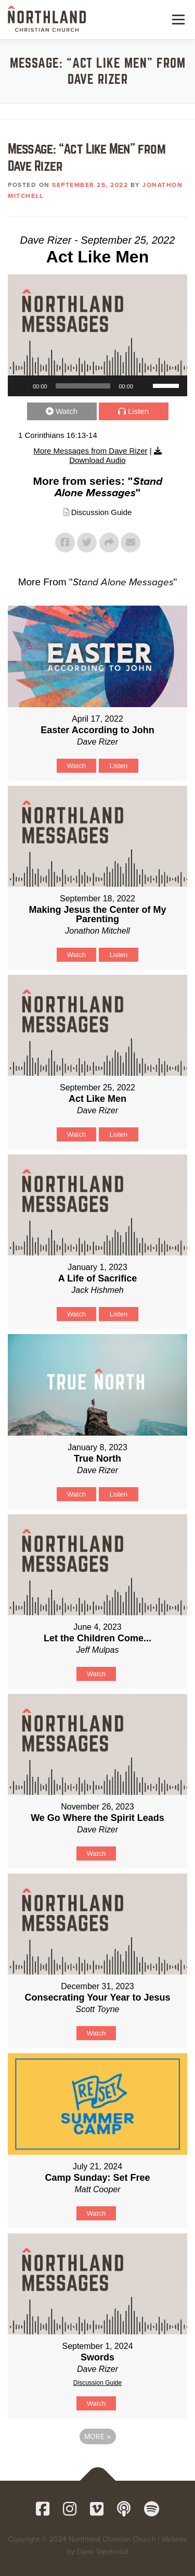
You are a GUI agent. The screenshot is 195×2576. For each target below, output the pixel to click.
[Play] (21, 386)
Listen (138, 411)
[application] (97, 385)
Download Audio (97, 460)
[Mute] (144, 386)
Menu (177, 19)
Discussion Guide (101, 512)
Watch (66, 411)
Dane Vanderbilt (102, 2551)
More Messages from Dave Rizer (90, 450)
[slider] (83, 385)
